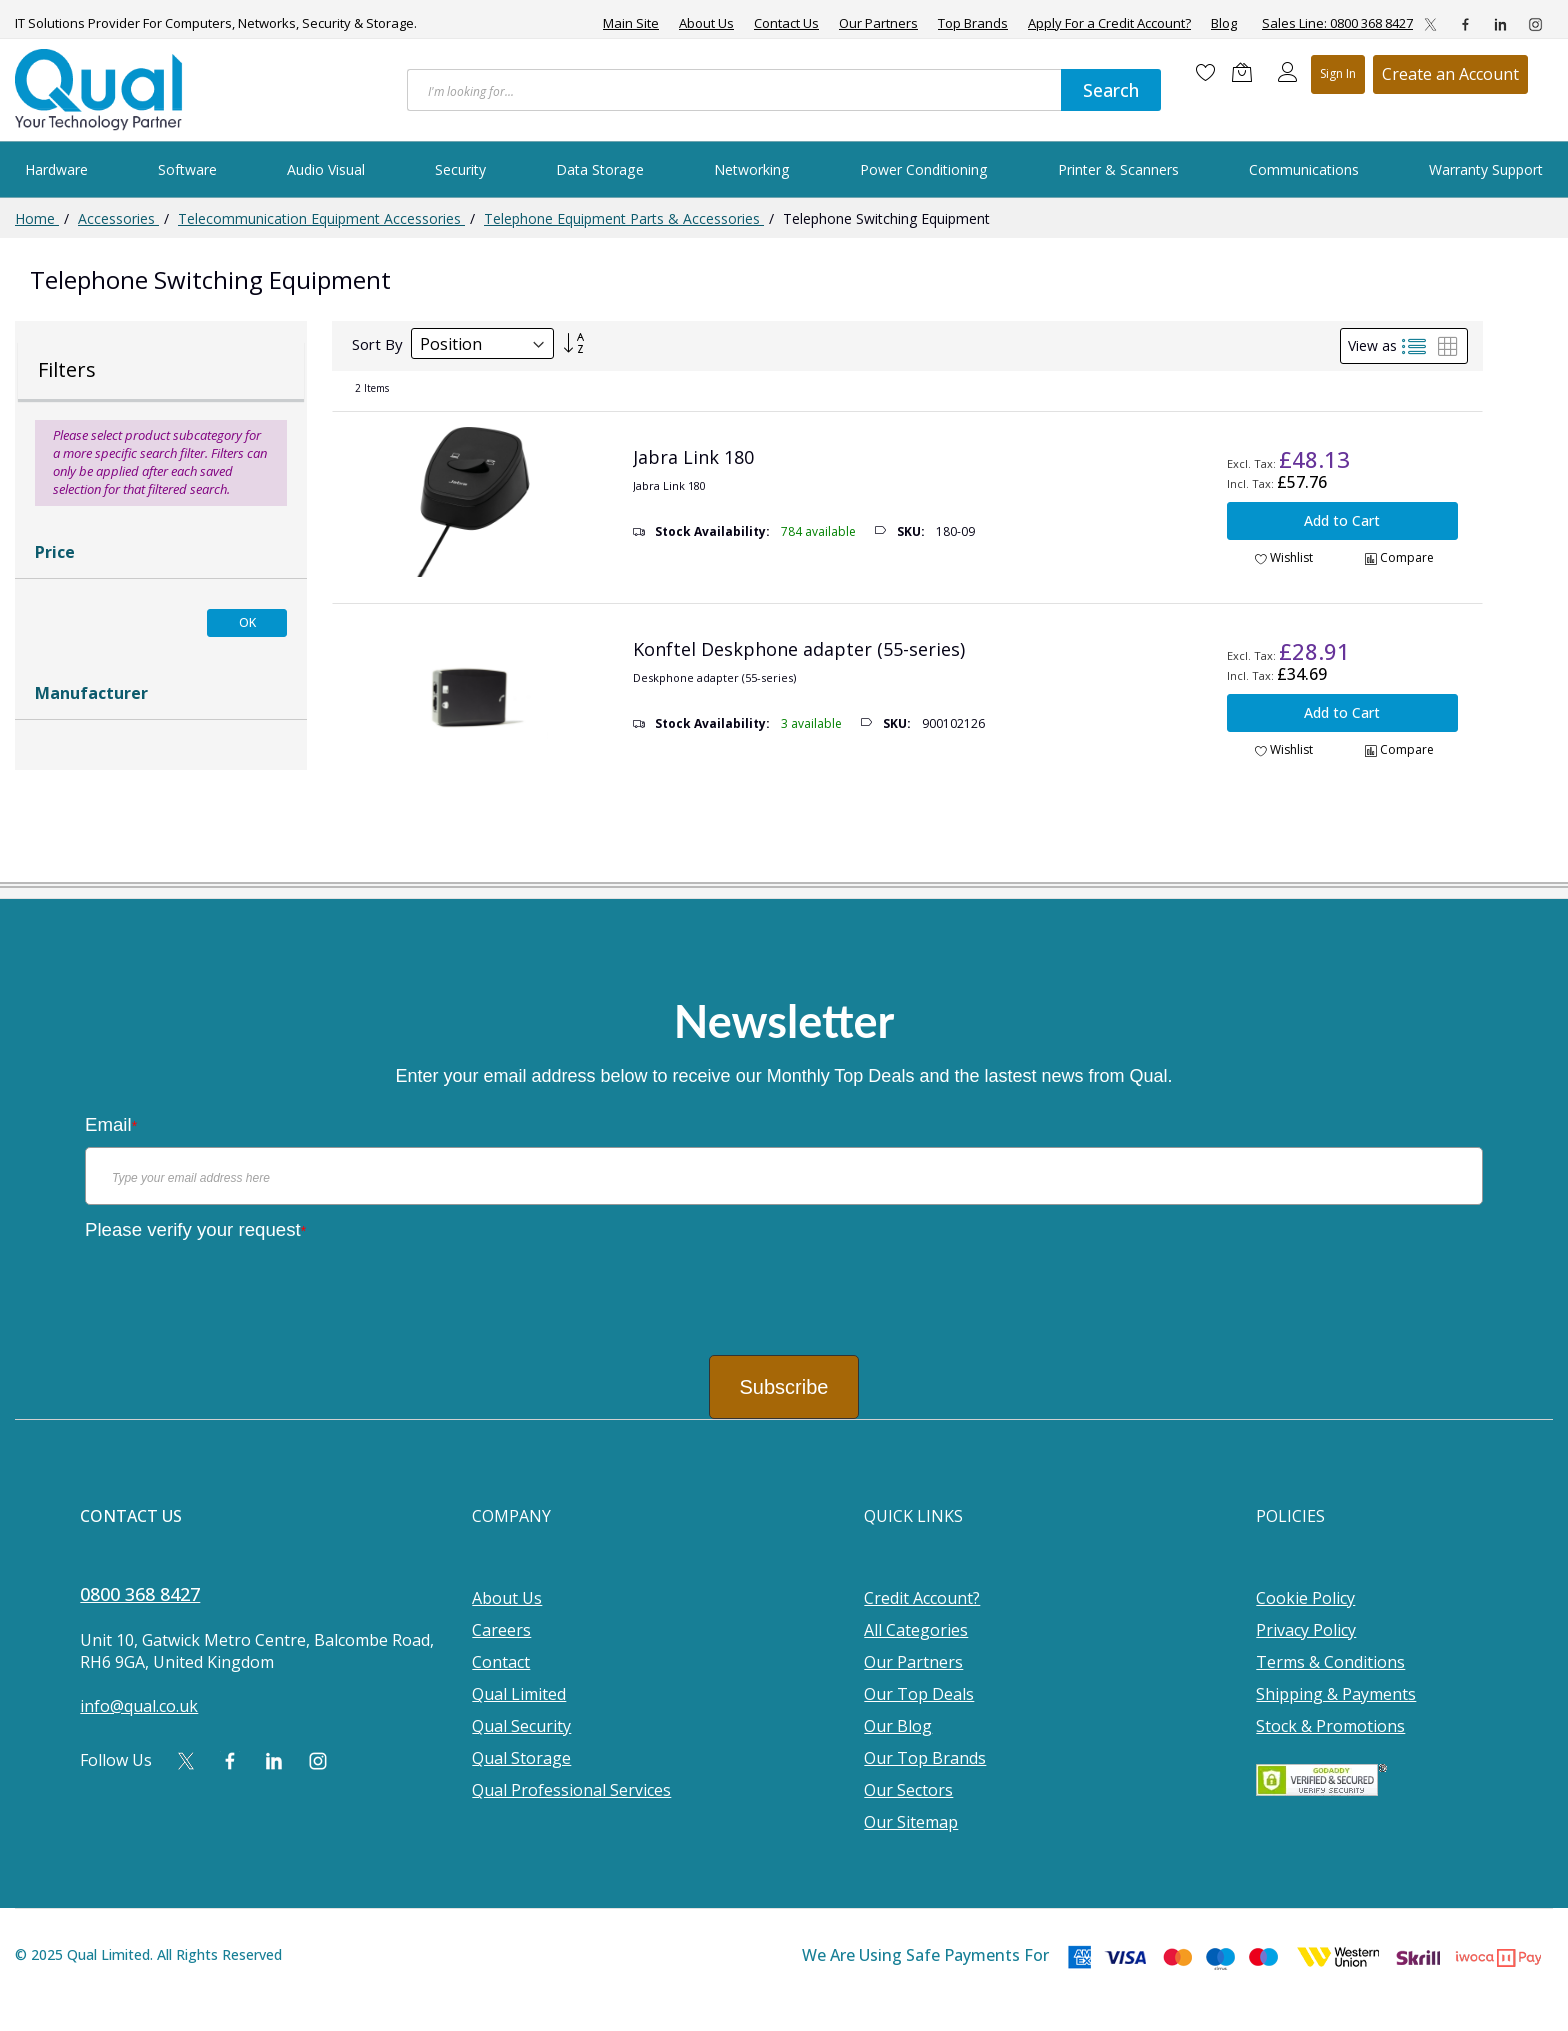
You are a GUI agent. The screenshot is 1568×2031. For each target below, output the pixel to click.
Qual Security (521, 1726)
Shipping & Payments (1336, 1694)
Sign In (1338, 73)
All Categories (916, 1630)
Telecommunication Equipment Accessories (321, 218)
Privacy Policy (1306, 1630)
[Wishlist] (1206, 72)
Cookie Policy (1305, 1598)
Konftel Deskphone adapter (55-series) (799, 649)
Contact (501, 1662)
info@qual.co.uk (139, 1706)
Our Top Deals (919, 1694)
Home (37, 218)
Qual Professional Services (571, 1790)
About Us (706, 23)
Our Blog (898, 1726)
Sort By (377, 344)
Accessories (118, 218)
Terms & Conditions (1330, 1662)
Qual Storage (521, 1758)
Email (111, 1124)
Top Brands (973, 23)
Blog (1224, 23)
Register (1450, 74)
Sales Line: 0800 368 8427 (1337, 23)
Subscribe (784, 1387)
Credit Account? (922, 1598)
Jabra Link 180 (693, 457)
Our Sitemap (911, 1822)
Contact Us (786, 23)
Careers (501, 1630)
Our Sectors (908, 1790)
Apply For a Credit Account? (1109, 23)
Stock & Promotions (1330, 1726)
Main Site (631, 23)
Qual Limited (519, 1694)
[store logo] (100, 90)
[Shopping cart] (1247, 72)
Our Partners (878, 23)
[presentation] (237, 1291)
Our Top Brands (925, 1758)
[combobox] (734, 90)
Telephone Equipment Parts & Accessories (624, 218)
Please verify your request (195, 1229)
